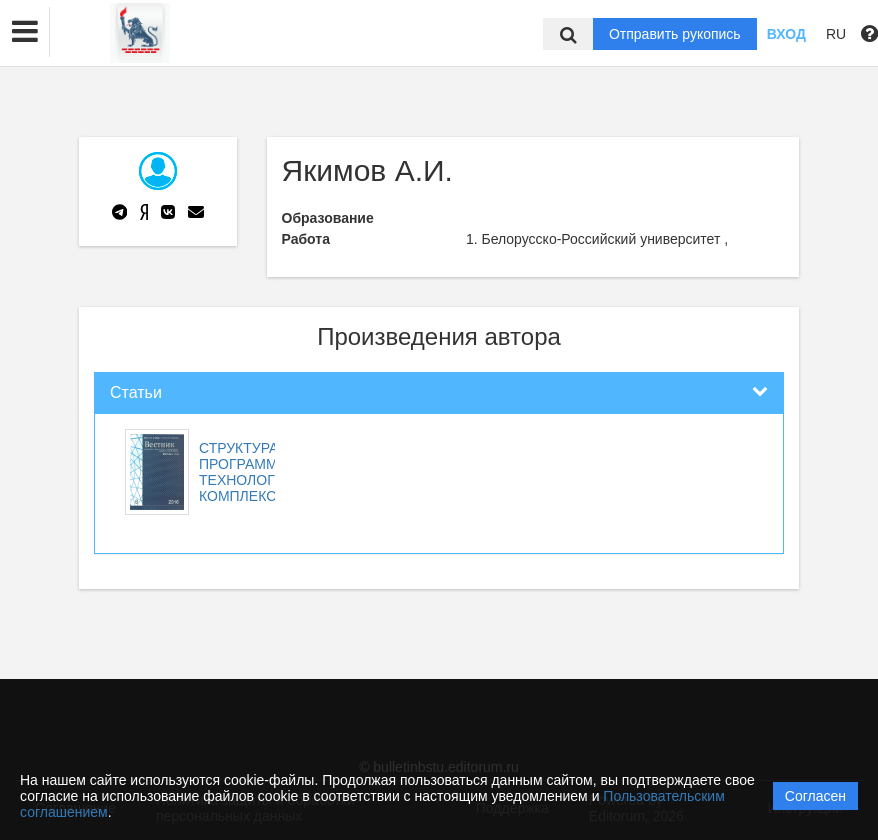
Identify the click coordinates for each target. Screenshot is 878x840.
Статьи (136, 392)
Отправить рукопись (675, 34)
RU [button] (836, 34)
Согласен (815, 796)
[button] (25, 32)
